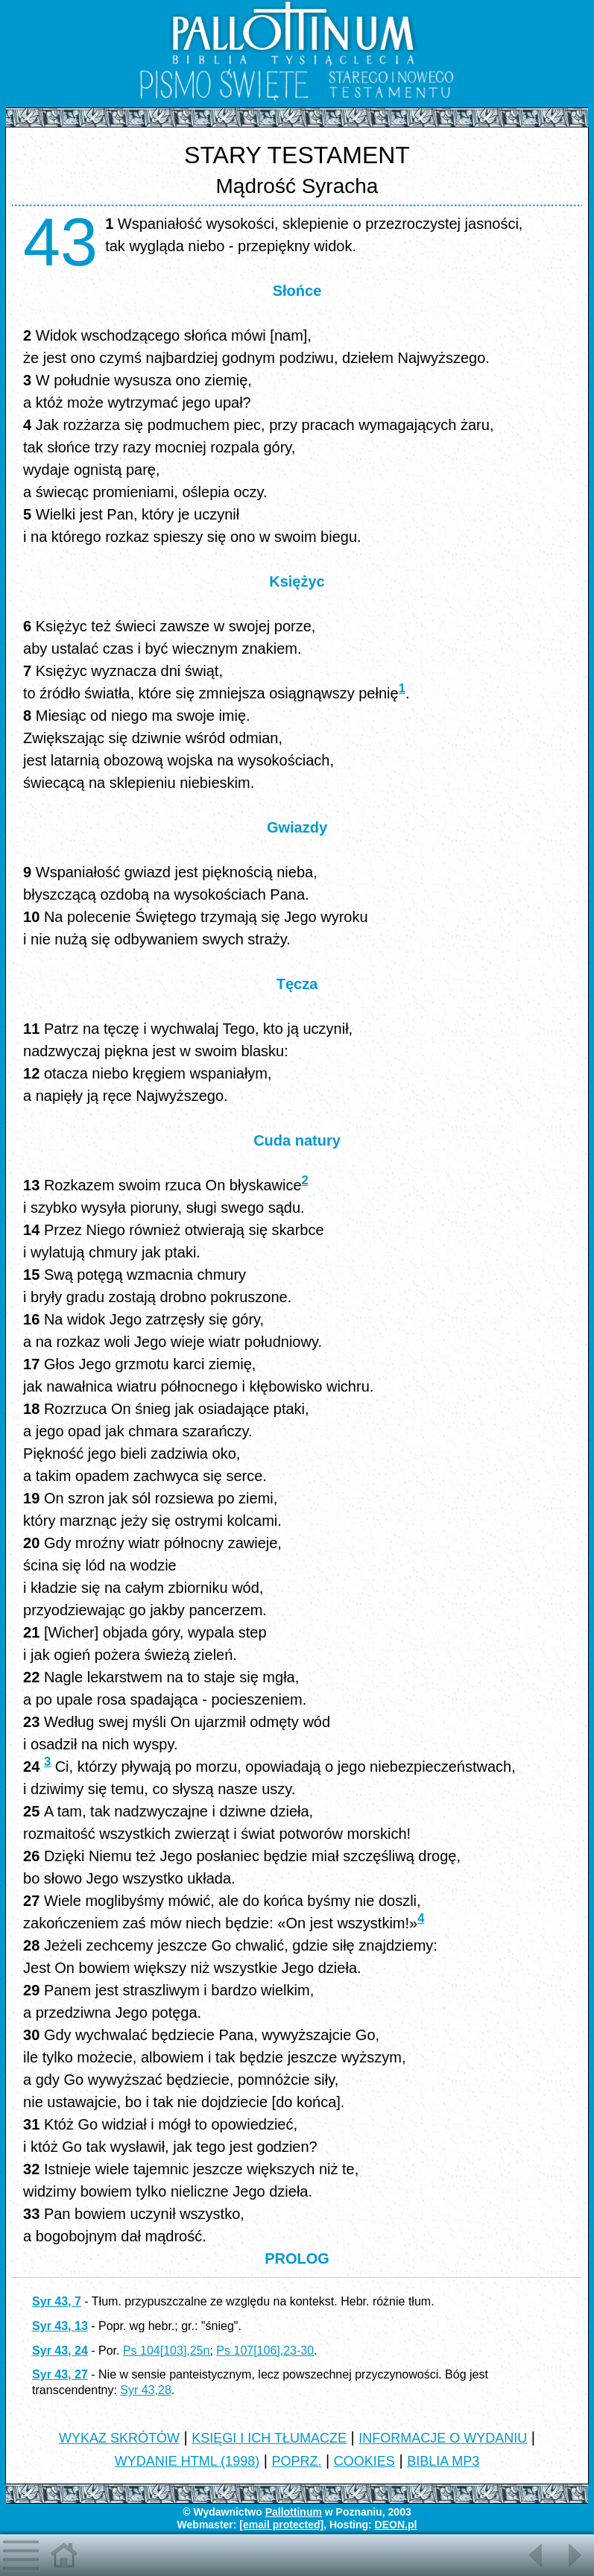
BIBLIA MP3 (443, 2461)
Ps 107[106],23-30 (265, 2350)
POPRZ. (296, 2461)
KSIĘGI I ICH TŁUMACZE (269, 2438)
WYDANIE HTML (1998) (187, 2461)
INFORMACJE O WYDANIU (442, 2438)
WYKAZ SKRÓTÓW (119, 2438)
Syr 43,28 (145, 2390)
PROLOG (297, 2258)
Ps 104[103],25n (166, 2350)
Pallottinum (293, 2512)
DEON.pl (396, 2525)
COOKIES (364, 2461)
